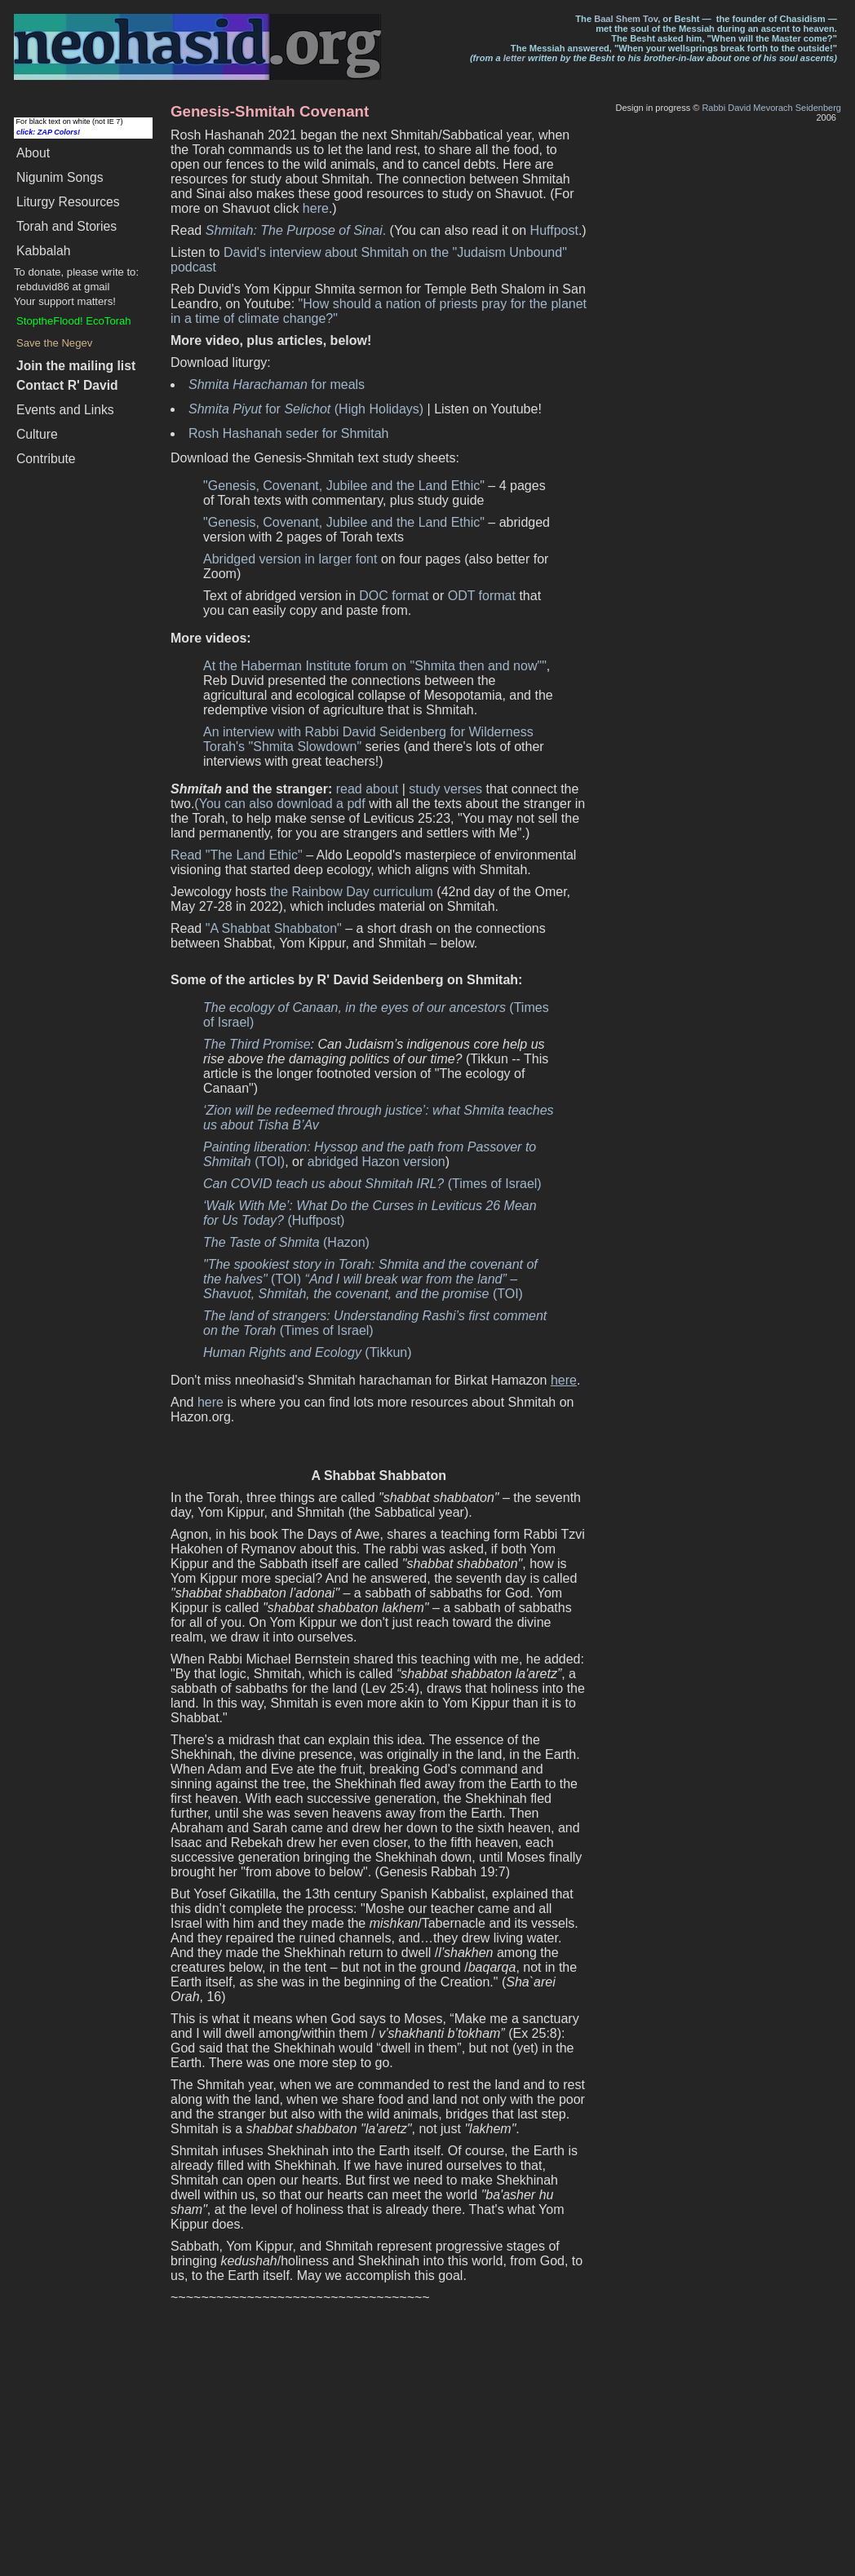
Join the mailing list (75, 366)
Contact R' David (67, 385)
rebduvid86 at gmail (62, 287)
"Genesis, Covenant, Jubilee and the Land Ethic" (344, 486)
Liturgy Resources (68, 202)
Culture (37, 434)
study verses (445, 789)
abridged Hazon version (376, 1162)
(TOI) (363, 1286)
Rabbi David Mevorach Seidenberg (771, 108)
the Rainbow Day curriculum (351, 892)
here (316, 208)
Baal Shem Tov (626, 19)
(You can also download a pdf (279, 804)
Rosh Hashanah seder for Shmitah (288, 433)
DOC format (393, 596)
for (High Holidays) (305, 409)
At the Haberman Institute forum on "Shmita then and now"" (375, 666)
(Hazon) (286, 1242)
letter (514, 58)
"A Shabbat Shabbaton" (274, 928)
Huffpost (554, 230)
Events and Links (65, 410)
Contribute (46, 459)
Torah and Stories (66, 226)
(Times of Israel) (372, 1184)
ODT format (482, 596)
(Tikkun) (307, 1352)
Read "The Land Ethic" (237, 855)
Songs (60, 177)
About (33, 153)
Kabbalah (43, 251)
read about (367, 789)
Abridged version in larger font (290, 559)
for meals (276, 384)
